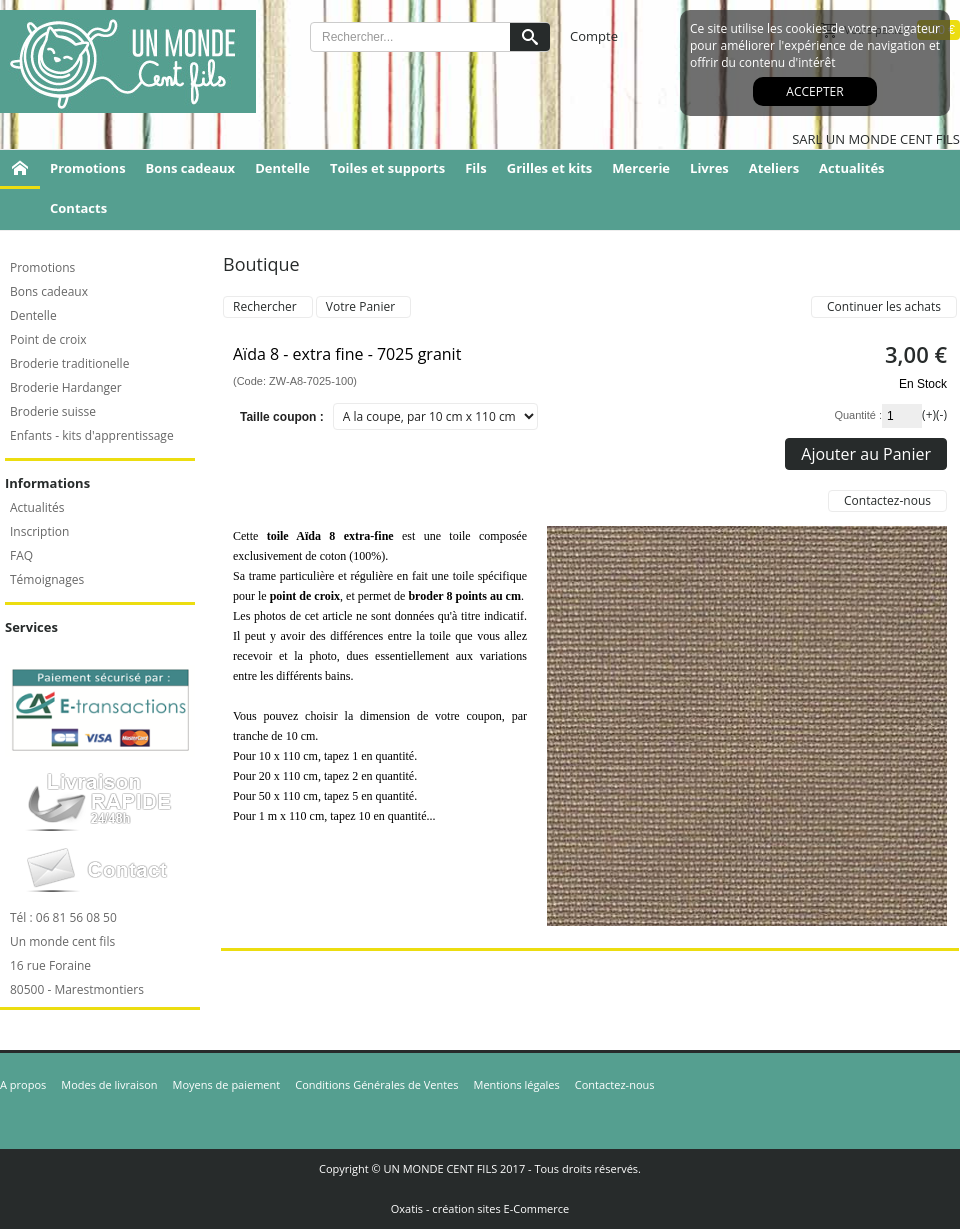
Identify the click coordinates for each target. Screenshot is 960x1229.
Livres (709, 168)
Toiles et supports (387, 168)
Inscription (39, 531)
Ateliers (774, 168)
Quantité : (858, 415)
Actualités (851, 168)
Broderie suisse (53, 411)
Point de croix (48, 339)
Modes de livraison (109, 1084)
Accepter (814, 91)
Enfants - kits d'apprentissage (92, 435)
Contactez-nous (615, 1084)
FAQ (21, 555)
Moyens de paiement (227, 1084)
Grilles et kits (550, 168)
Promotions (88, 168)
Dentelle (282, 168)
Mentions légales (517, 1084)
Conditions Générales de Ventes (376, 1084)
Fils (476, 168)
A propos (23, 1084)
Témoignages (47, 579)
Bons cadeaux (191, 168)
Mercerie (641, 168)
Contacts (78, 208)
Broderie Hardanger (66, 387)
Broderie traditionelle (69, 363)
